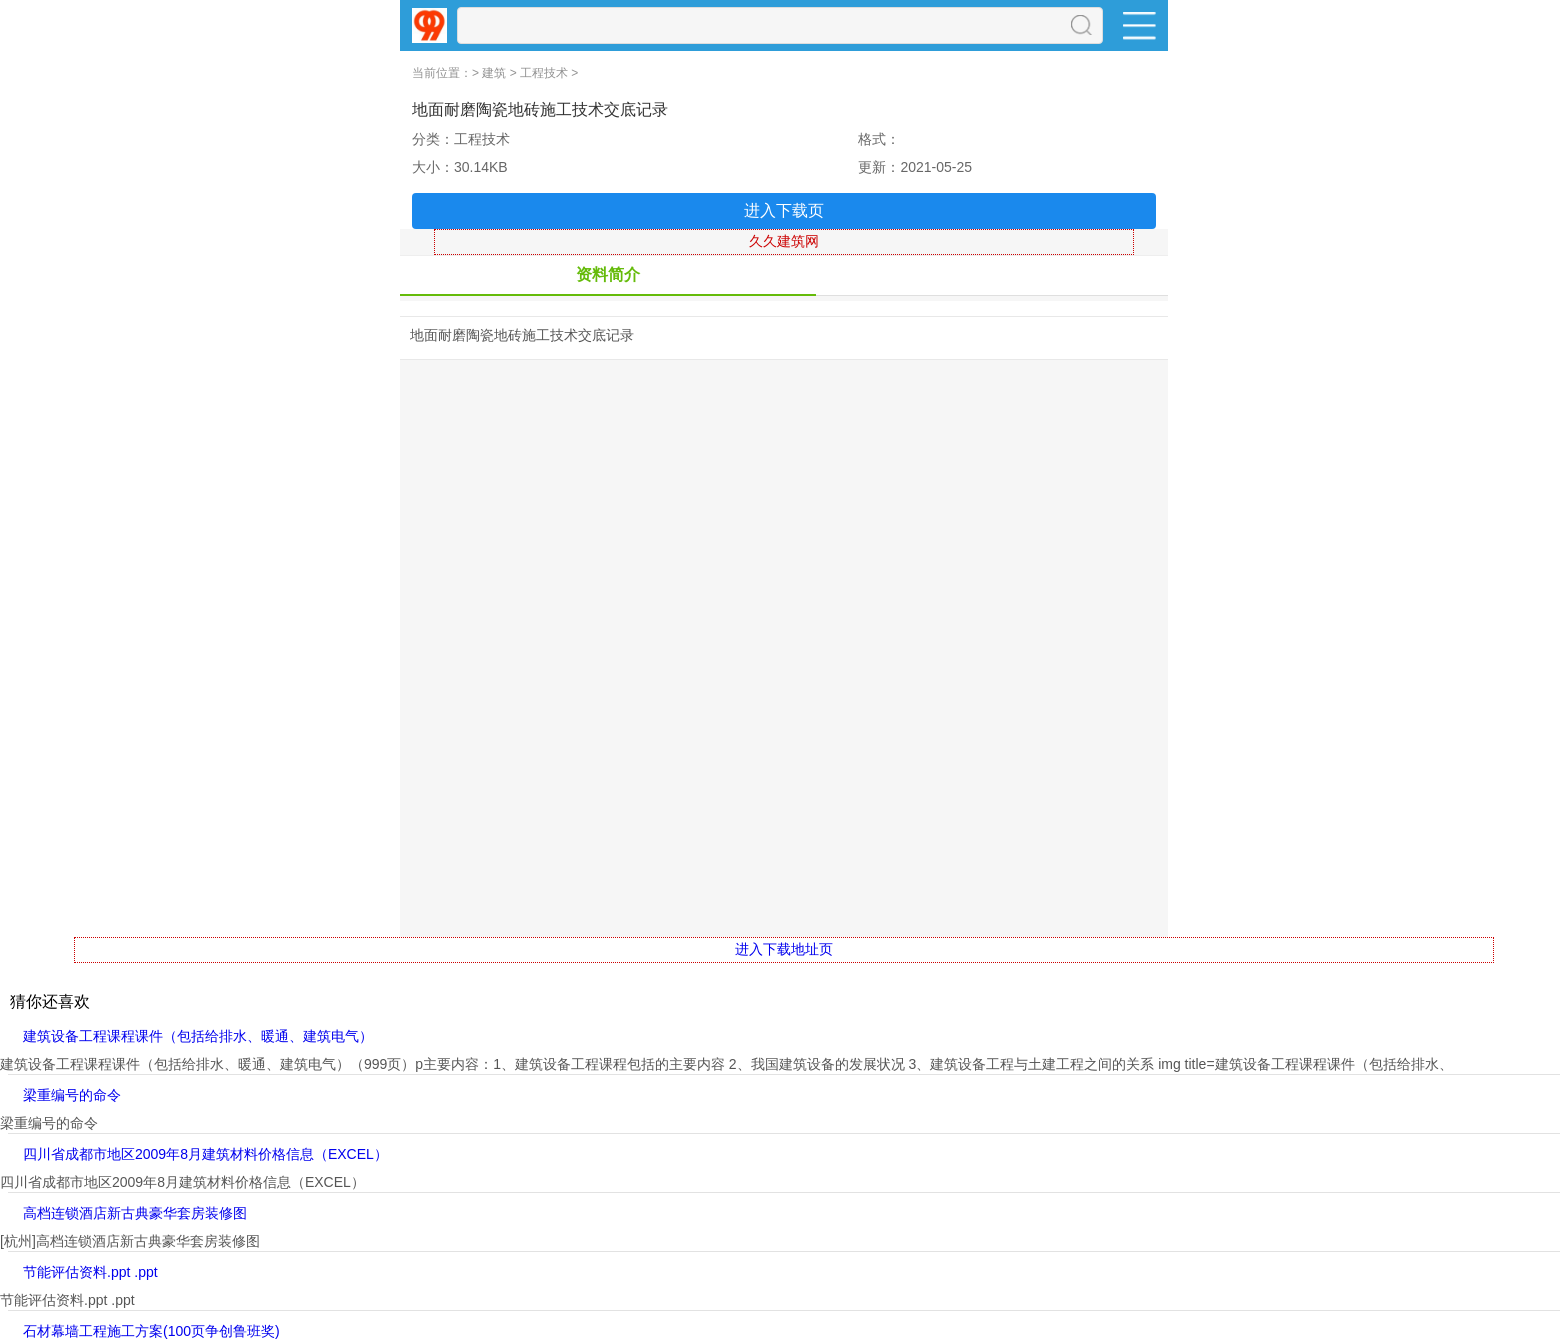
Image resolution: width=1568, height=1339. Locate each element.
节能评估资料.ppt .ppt (90, 1272)
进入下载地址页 (784, 949)
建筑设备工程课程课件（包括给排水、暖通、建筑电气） (198, 1036)
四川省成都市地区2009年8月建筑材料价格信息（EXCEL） (205, 1154)
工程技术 (544, 73)
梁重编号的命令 (72, 1095)
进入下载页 (784, 210)
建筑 (494, 73)
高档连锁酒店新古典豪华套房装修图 (135, 1213)
